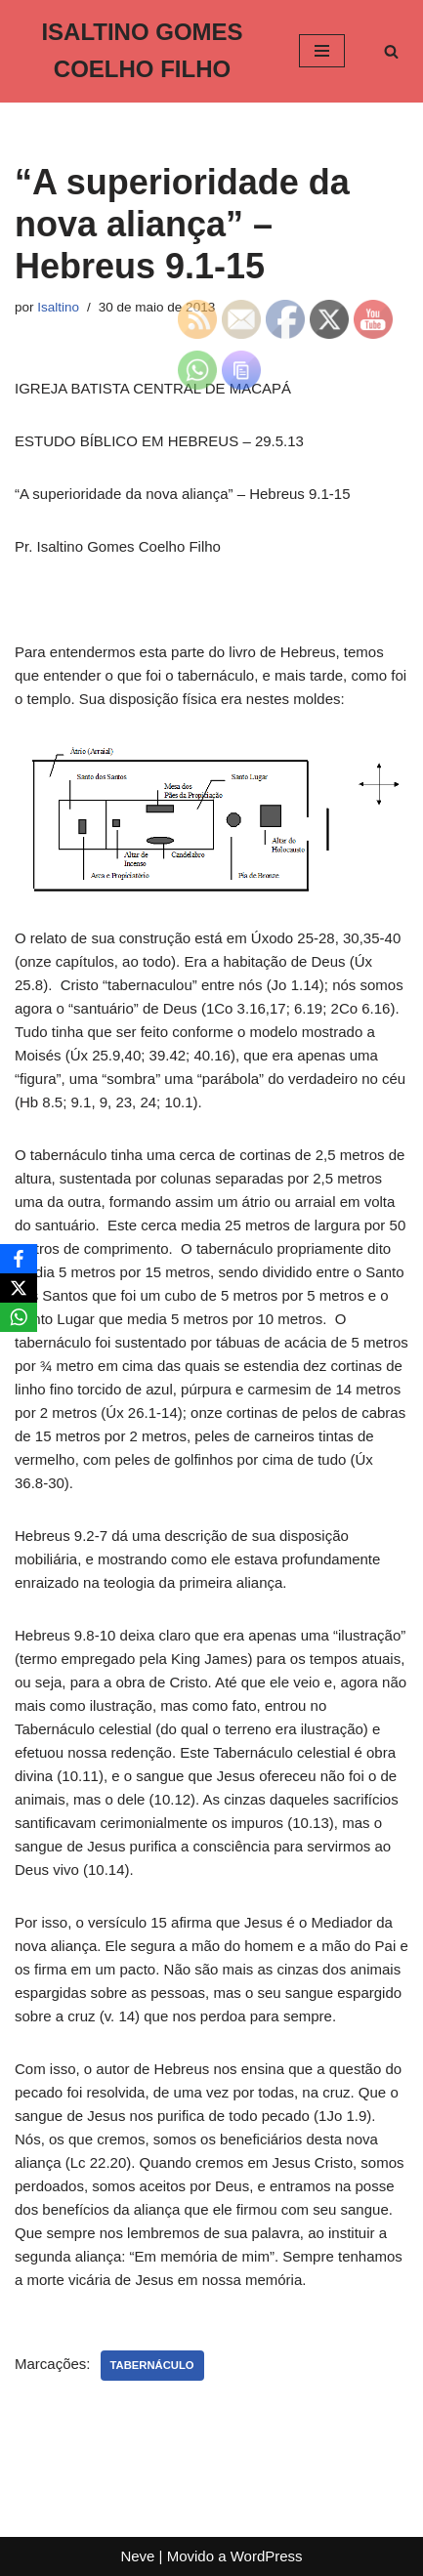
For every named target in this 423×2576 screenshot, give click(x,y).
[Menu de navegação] (322, 50)
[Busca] (391, 51)
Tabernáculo (152, 2365)
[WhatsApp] (18, 1317)
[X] (18, 1288)
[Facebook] (18, 1258)
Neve (137, 2556)
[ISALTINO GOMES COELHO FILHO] (142, 51)
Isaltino (58, 307)
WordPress (267, 2556)
